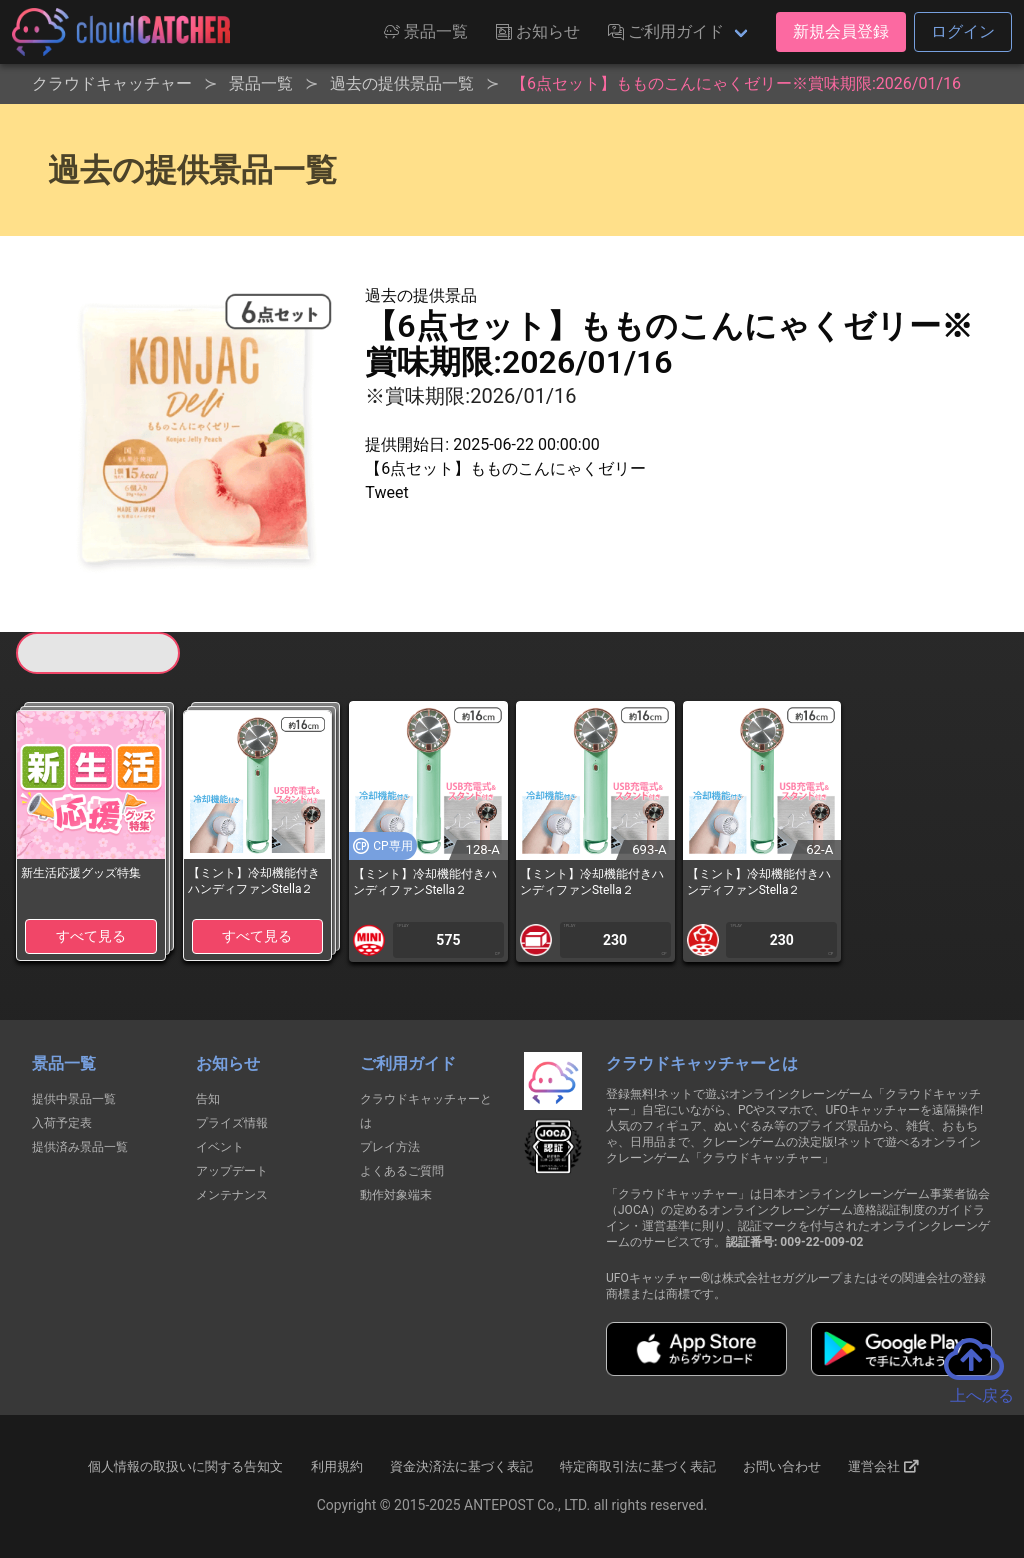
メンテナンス (232, 1195)
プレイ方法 (390, 1147)
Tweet (386, 492)
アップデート (232, 1171)
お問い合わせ (782, 1466)
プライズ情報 (232, 1123)
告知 (208, 1099)
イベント (220, 1147)
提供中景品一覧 (74, 1099)
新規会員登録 (841, 31)
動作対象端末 (396, 1195)
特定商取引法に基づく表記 (638, 1466)
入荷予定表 (62, 1123)
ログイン (963, 31)
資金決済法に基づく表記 (461, 1466)
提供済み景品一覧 (80, 1147)
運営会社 (883, 1467)
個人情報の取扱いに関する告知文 (185, 1466)
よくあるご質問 (402, 1171)
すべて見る (91, 936)
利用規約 (337, 1466)
